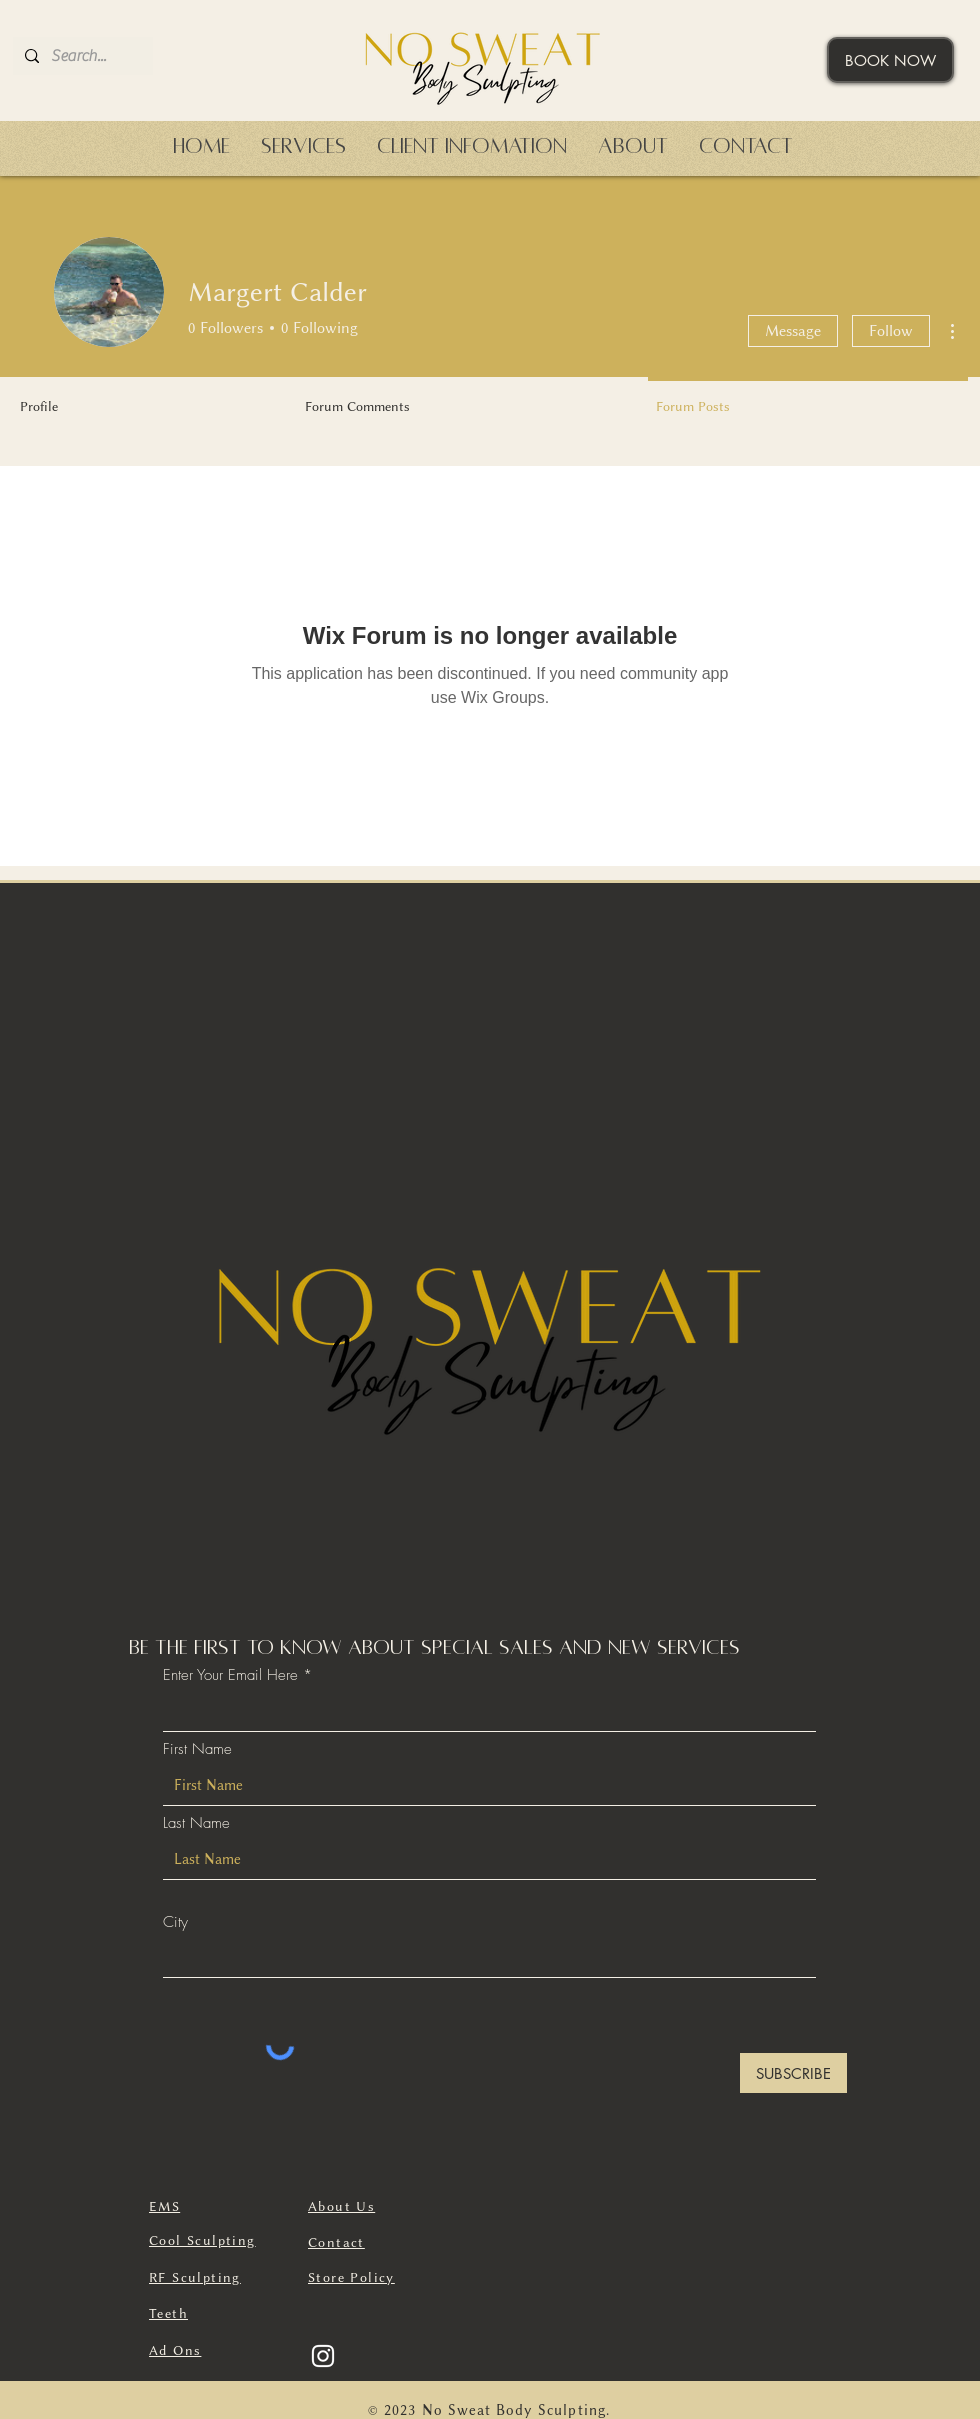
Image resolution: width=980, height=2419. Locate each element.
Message (793, 331)
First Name (197, 1749)
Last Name (196, 1823)
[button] (303, 147)
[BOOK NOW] (890, 60)
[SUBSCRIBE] (793, 2073)
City (175, 1922)
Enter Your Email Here (230, 1675)
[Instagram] (323, 2356)
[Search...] (81, 56)
